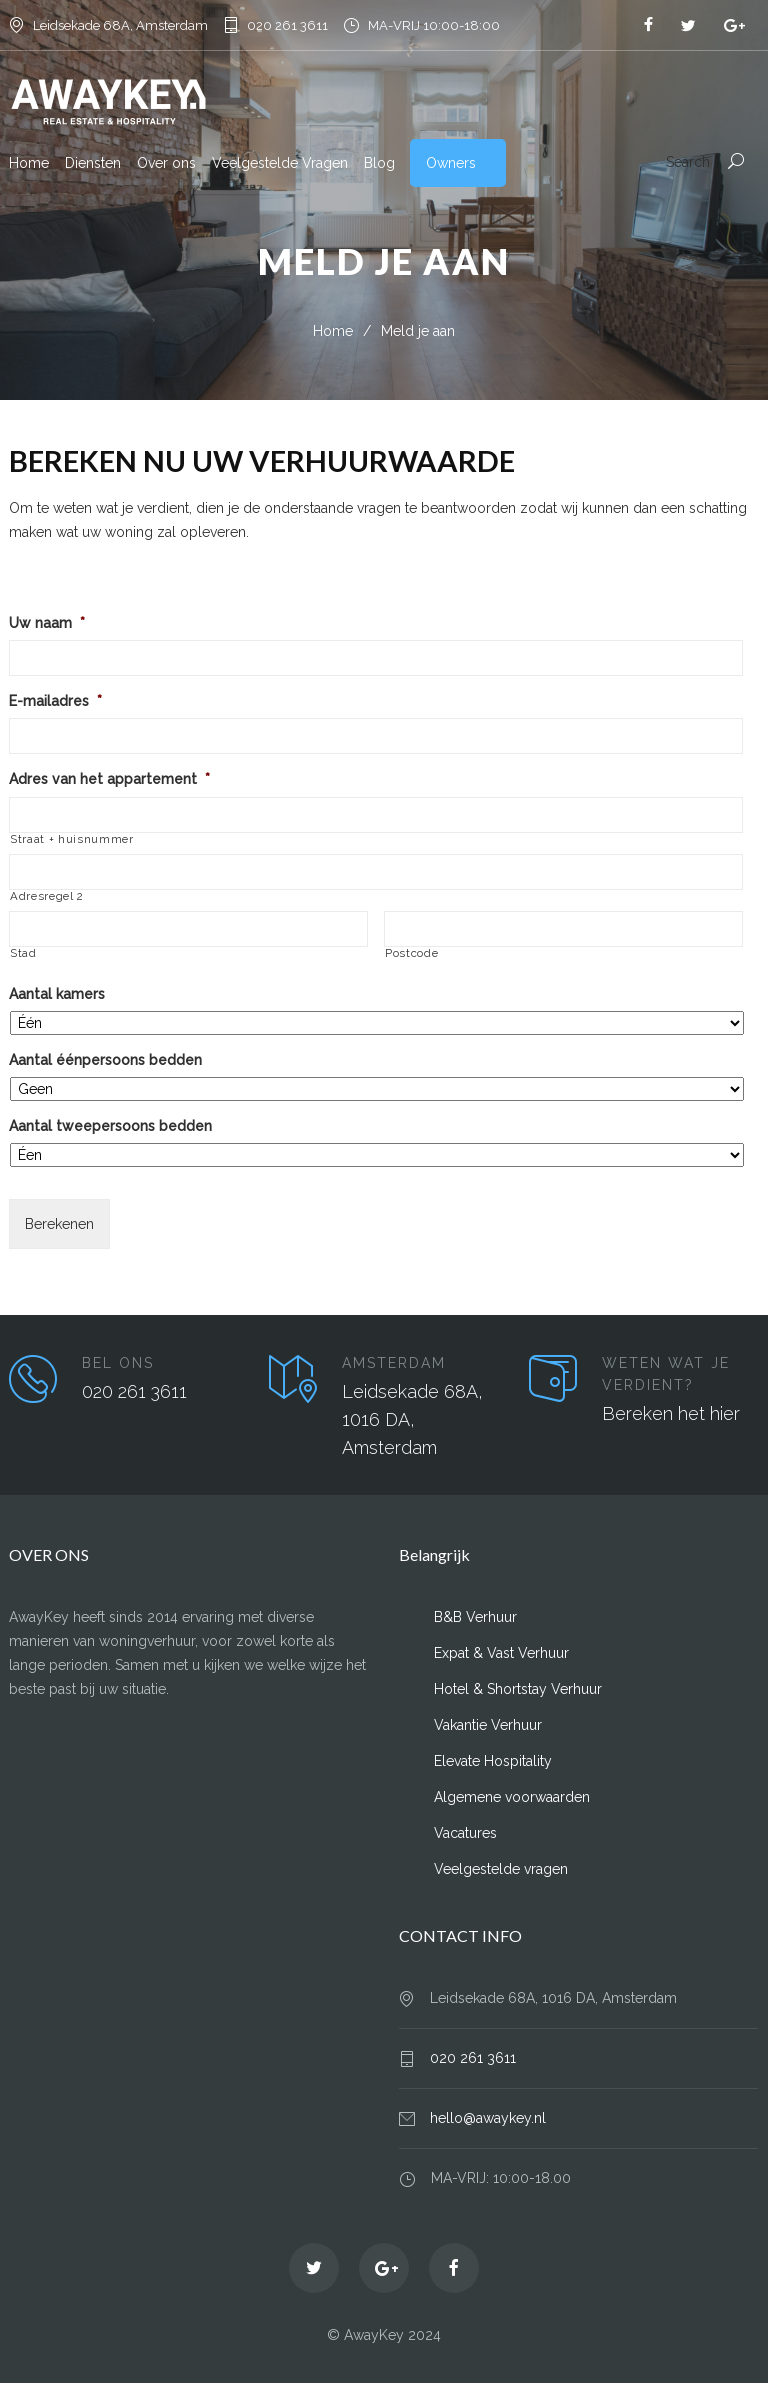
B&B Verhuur (475, 1617)
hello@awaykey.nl (488, 2118)
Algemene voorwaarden (512, 1797)
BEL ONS (118, 1363)
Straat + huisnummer (72, 839)
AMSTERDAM (394, 1363)
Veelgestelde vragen (501, 1869)
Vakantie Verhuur (488, 1725)
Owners (451, 163)
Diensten (93, 163)
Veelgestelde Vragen (280, 163)
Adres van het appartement (109, 779)
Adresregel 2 (47, 896)
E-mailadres (55, 701)
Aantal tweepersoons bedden (110, 1126)
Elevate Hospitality (493, 1761)
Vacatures (465, 1833)
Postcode (411, 953)
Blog (379, 163)
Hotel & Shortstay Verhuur (518, 1689)
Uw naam (47, 623)
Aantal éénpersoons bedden (105, 1060)
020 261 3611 (287, 25)
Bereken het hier (671, 1413)
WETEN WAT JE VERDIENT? (666, 1374)
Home (29, 163)
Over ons (166, 163)
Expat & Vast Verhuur (501, 1653)
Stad (23, 953)
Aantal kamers (57, 994)
